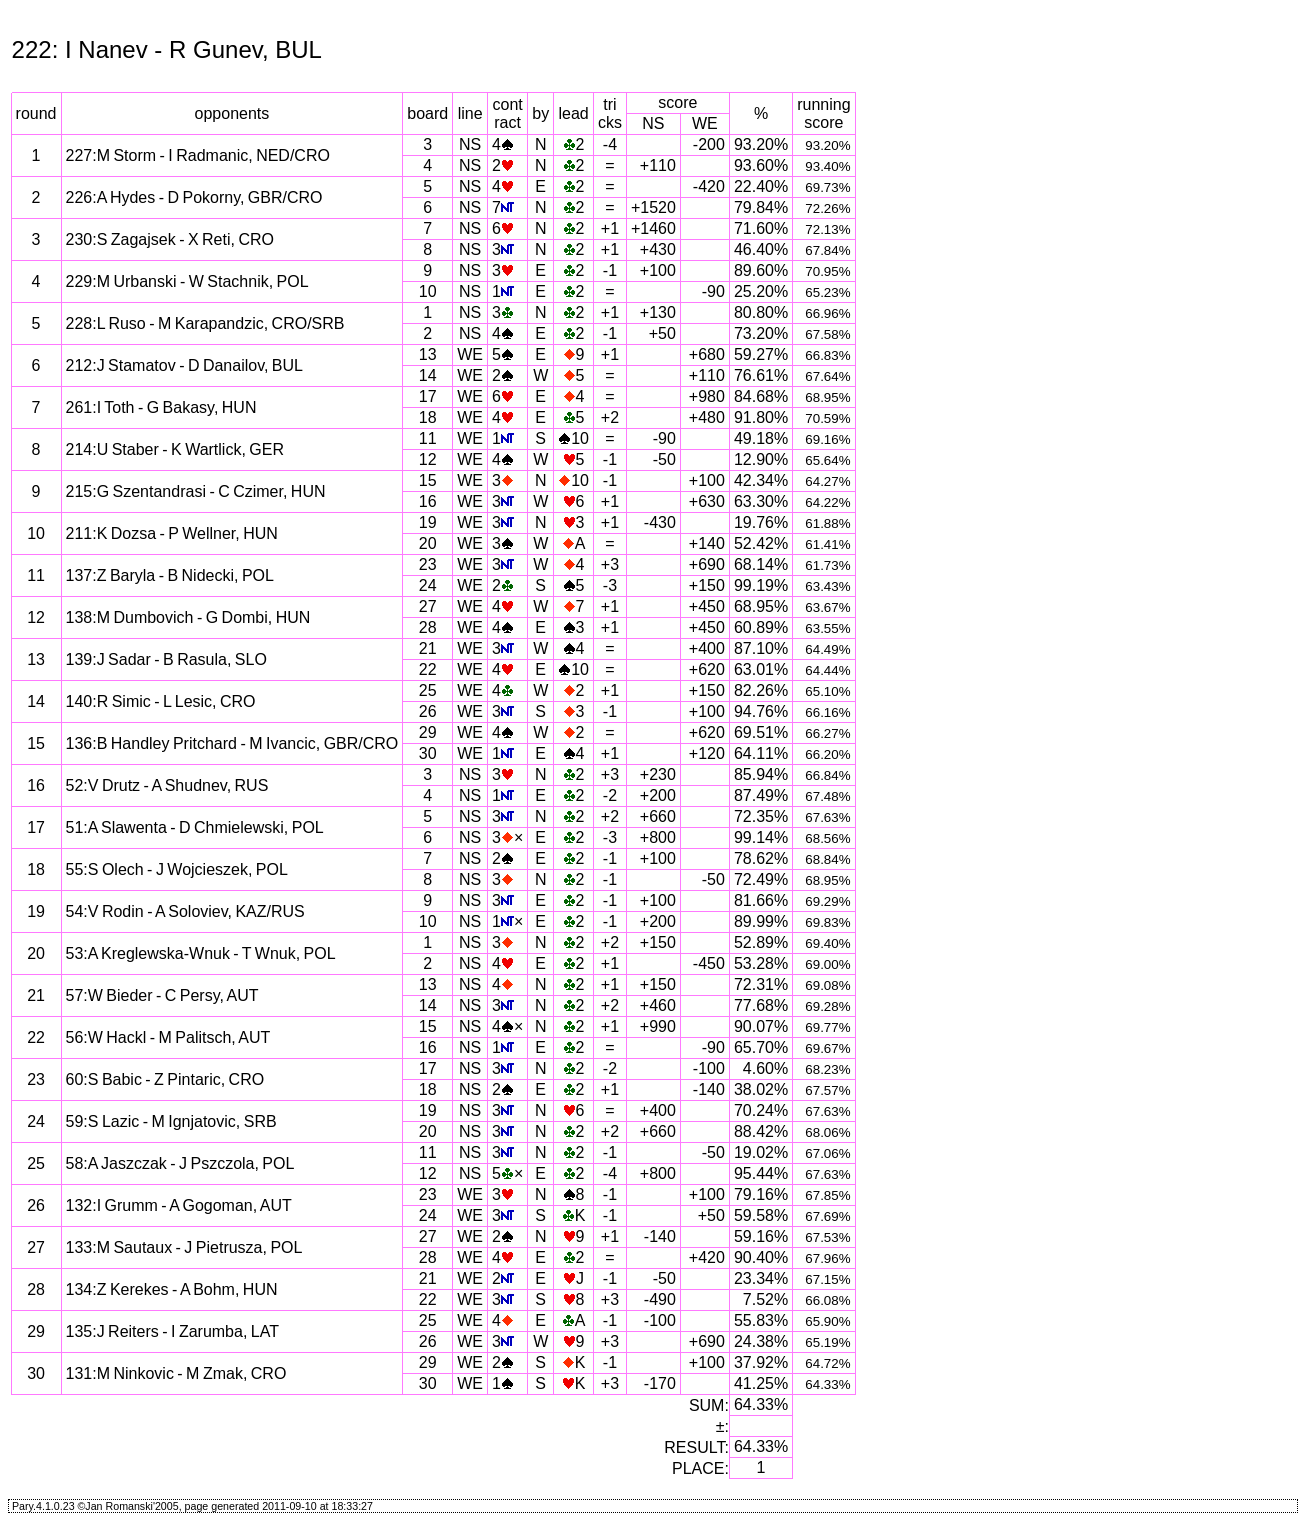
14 (428, 375)
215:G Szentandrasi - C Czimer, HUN (196, 491)
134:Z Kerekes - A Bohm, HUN (172, 1289)
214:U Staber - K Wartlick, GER (175, 449)
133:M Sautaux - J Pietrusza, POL (184, 1247)
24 (428, 585)
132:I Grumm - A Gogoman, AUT (179, 1205)
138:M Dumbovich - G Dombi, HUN (188, 617)
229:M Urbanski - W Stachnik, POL (187, 281)
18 (428, 417)
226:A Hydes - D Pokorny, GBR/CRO (194, 197)
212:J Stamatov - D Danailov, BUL (184, 365)
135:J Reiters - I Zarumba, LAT (172, 1331)
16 (428, 501)
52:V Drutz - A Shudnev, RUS (167, 785)
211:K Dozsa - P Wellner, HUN (172, 533)
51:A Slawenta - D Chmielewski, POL (195, 827)
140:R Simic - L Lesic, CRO (161, 701)
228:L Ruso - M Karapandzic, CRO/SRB (205, 323)
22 (428, 669)
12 (428, 459)
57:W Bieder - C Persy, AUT (162, 995)
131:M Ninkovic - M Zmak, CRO (176, 1373)
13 (428, 354)
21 (428, 648)
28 (428, 627)
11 (428, 438)
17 (428, 396)
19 (428, 522)
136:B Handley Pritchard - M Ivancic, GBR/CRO (232, 743)
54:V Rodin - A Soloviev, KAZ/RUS (185, 911)
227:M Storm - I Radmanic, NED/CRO (198, 155)
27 (428, 606)
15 (428, 480)
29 (428, 732)
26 (428, 711)
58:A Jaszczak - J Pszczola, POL (180, 1163)
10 (428, 291)
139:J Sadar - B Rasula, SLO (166, 659)
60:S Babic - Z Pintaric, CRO (165, 1079)
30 (428, 753)
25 (428, 690)
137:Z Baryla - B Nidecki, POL (170, 575)
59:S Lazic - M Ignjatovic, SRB (171, 1121)
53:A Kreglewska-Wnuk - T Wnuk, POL (201, 953)
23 (428, 564)
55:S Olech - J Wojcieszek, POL (177, 869)
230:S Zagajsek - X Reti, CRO (170, 239)
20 (428, 543)
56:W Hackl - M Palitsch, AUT (168, 1037)
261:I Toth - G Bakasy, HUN (161, 407)
